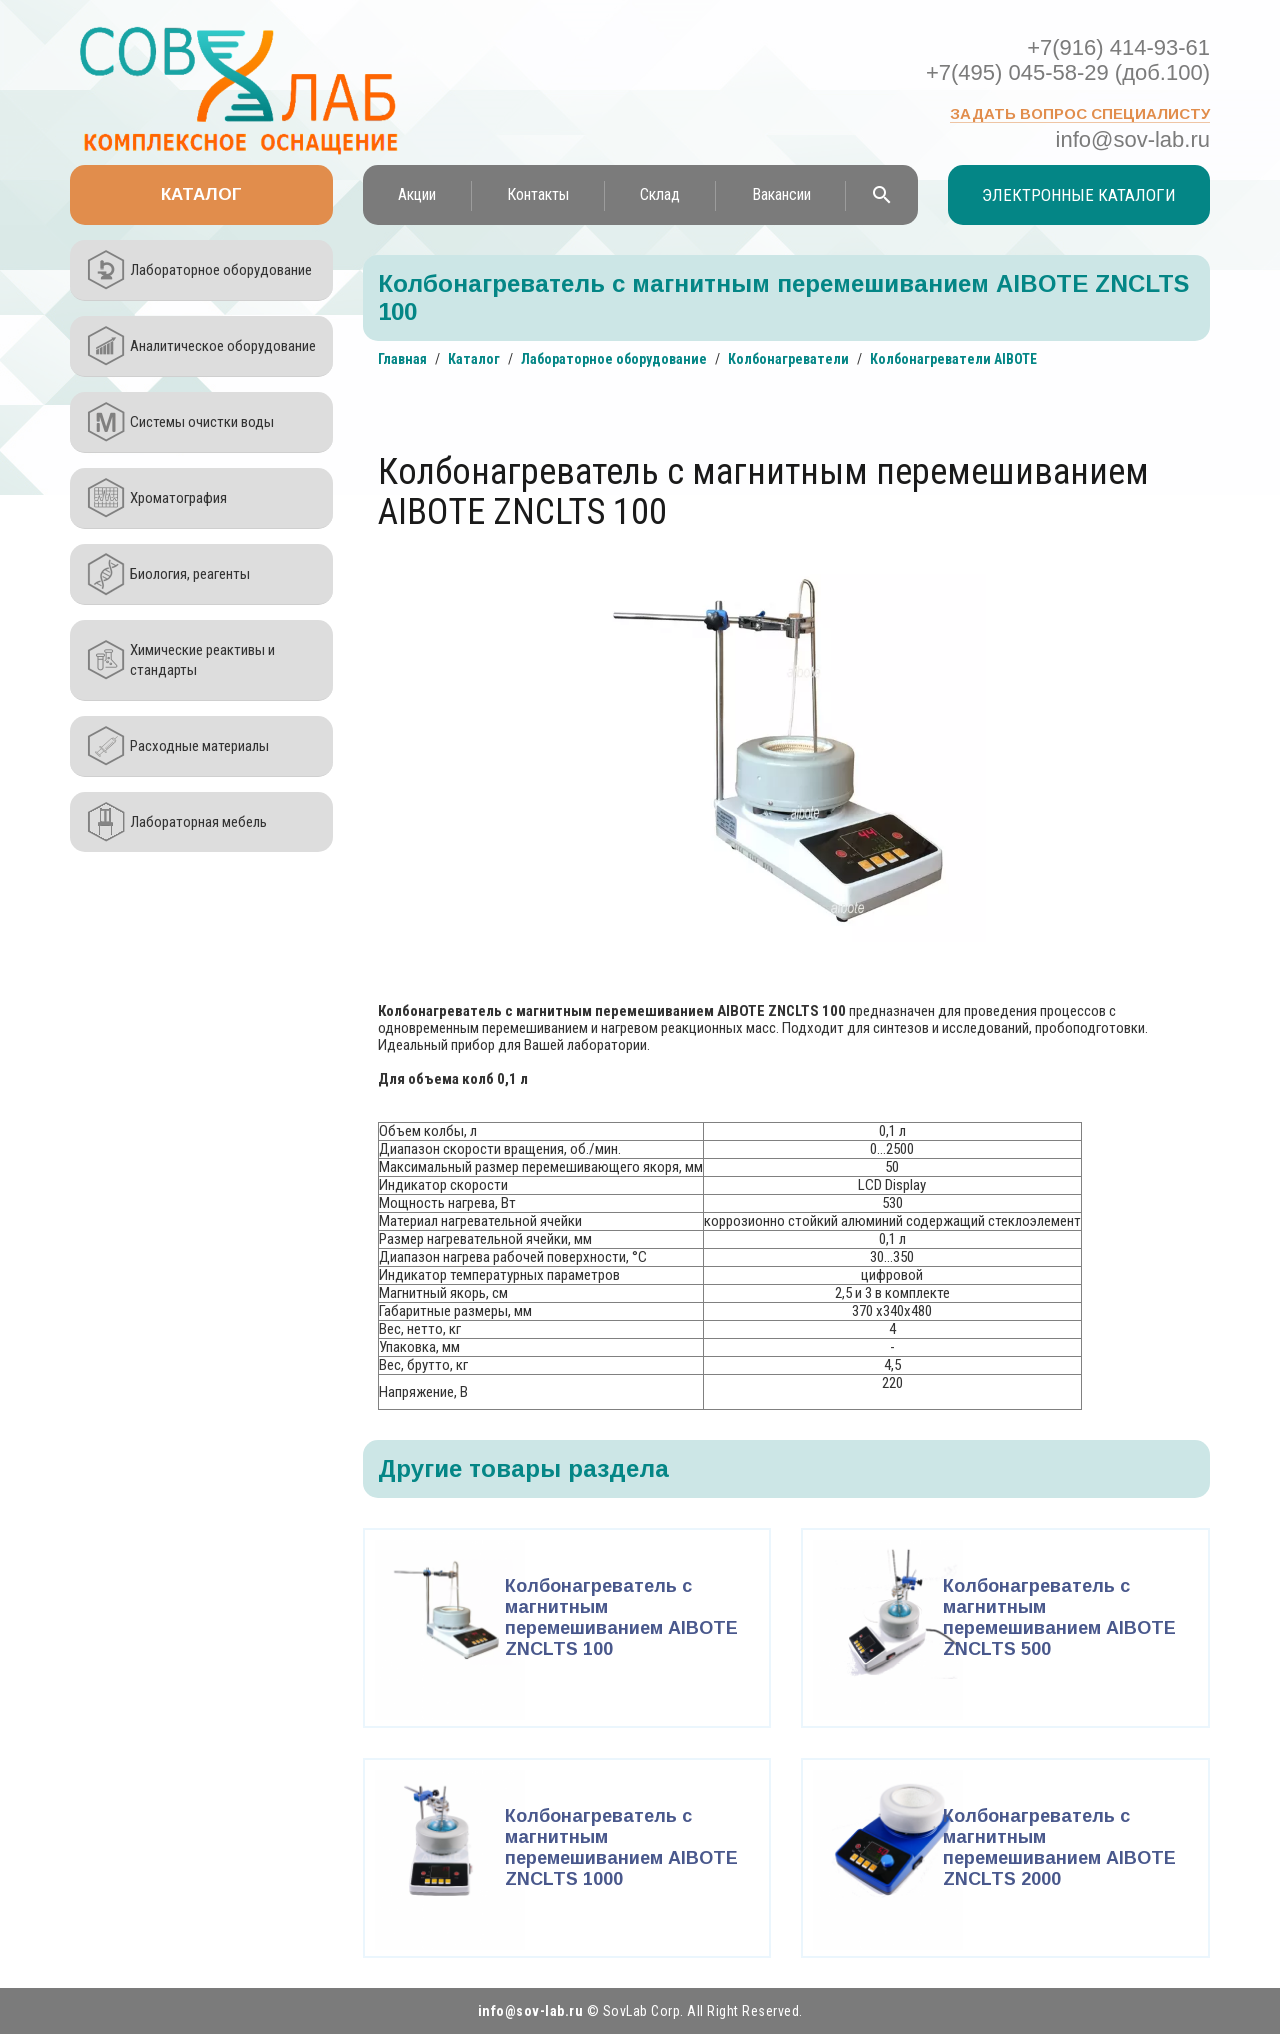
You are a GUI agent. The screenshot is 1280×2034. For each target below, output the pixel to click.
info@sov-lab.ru (1133, 139)
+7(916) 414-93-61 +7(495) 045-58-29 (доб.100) (1068, 60)
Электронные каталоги (1079, 195)
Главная (402, 359)
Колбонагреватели (788, 359)
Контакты (538, 194)
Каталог (201, 194)
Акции (417, 194)
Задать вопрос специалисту (1080, 113)
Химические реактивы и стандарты (202, 660)
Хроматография (178, 498)
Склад (660, 194)
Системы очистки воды (202, 422)
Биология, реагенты (190, 574)
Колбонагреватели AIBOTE (953, 359)
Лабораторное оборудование (221, 270)
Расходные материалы (199, 746)
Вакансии (781, 194)
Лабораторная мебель (198, 822)
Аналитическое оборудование (223, 346)
